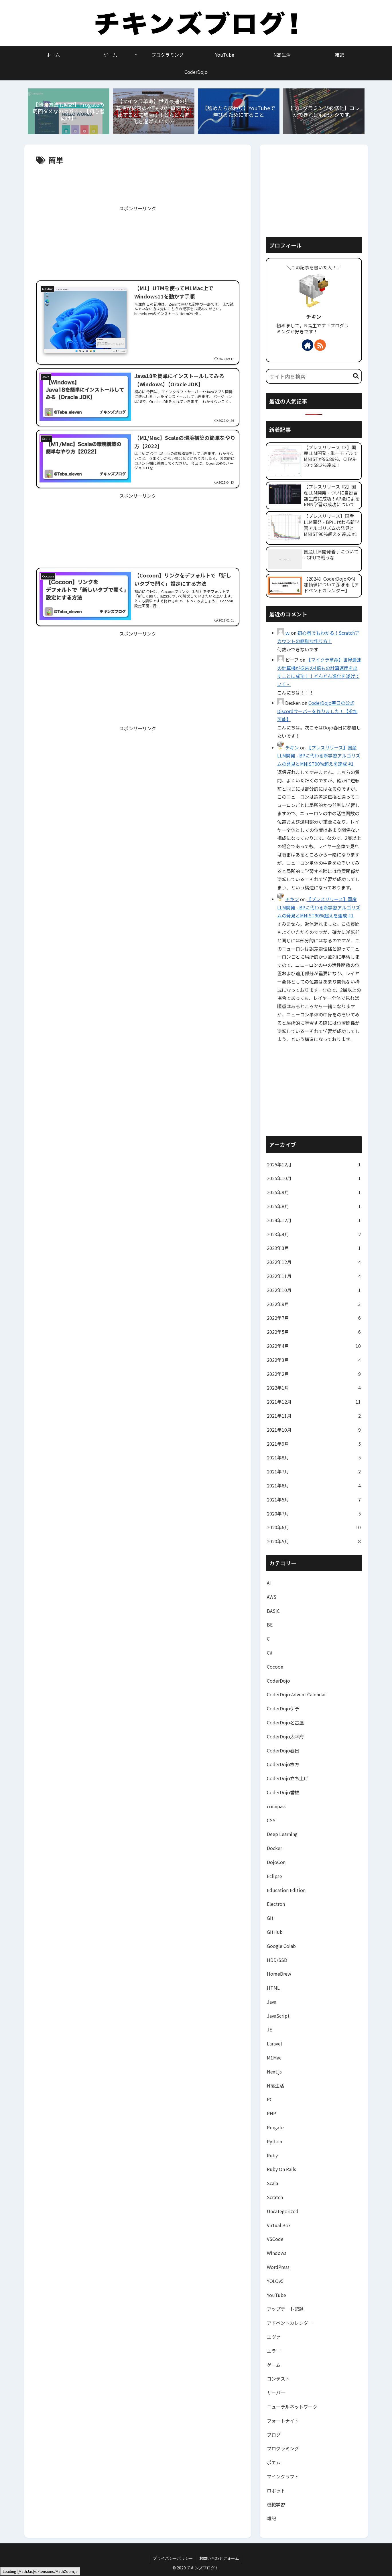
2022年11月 (314, 1276)
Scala (272, 2183)
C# (270, 1652)
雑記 (271, 2518)
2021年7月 (314, 1471)
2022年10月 (314, 1290)
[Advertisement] (137, 183)
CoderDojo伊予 (283, 1708)
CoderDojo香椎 (283, 1792)
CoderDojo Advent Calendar (296, 1694)
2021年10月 (314, 1430)
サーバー (276, 2392)
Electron (276, 1903)
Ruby (272, 2155)
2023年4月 (314, 1234)
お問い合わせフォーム (219, 2558)
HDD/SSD (277, 1959)
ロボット (276, 2490)
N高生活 (275, 2085)
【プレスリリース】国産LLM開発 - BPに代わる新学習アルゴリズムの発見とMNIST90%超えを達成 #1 (318, 755)
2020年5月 (314, 1541)
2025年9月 (314, 1192)
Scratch (275, 2197)
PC (270, 2099)
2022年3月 (314, 1360)
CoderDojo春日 (283, 1750)
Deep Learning (282, 1834)
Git (270, 1917)
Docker (274, 1848)
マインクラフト (283, 2476)
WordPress (278, 2267)
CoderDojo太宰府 (285, 1736)
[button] (356, 376)
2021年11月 (314, 1416)
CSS (271, 1820)
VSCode (275, 2238)
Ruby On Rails (281, 2169)
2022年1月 (314, 1388)
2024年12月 (314, 1220)
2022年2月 (314, 1374)
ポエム (274, 2462)
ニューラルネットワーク (292, 2406)
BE (270, 1624)
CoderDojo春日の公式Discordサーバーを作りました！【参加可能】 (317, 711)
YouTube (276, 2295)
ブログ (274, 2434)
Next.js (274, 2071)
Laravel (274, 2043)
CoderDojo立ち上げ (287, 1778)
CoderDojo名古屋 (285, 1722)
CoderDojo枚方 (283, 1764)
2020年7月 (314, 1513)
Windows (276, 2252)
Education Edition (286, 1890)
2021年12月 (314, 1402)
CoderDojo (278, 1680)
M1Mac (274, 2057)
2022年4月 (314, 1346)
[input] (314, 376)
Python (274, 2141)
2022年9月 (314, 1304)
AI (269, 1582)
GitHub (275, 1931)
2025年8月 (314, 1206)
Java (271, 2001)
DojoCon (276, 1862)
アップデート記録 (285, 2308)
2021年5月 (314, 1499)
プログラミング (283, 2448)
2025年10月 (314, 1178)
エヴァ (274, 2336)
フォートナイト (283, 2420)
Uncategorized (282, 2211)
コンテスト (278, 2378)
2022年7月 (314, 1318)
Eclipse (274, 1876)
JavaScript (278, 2015)
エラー (274, 2350)
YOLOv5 (275, 2281)
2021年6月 (314, 1485)
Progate (275, 2127)
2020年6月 (314, 1527)
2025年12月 (314, 1164)
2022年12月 (314, 1262)
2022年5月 (314, 1332)
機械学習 (276, 2504)
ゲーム (274, 2364)
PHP (271, 2113)
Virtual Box (279, 2225)
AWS (271, 1596)
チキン (313, 316)
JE (269, 2029)
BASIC (273, 1610)
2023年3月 (314, 1248)
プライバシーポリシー (173, 2558)
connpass (276, 1806)
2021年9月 (314, 1444)
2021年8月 (314, 1457)
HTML (273, 1987)
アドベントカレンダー (290, 2322)
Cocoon (275, 1666)
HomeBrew (279, 1973)
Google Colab (281, 1945)
